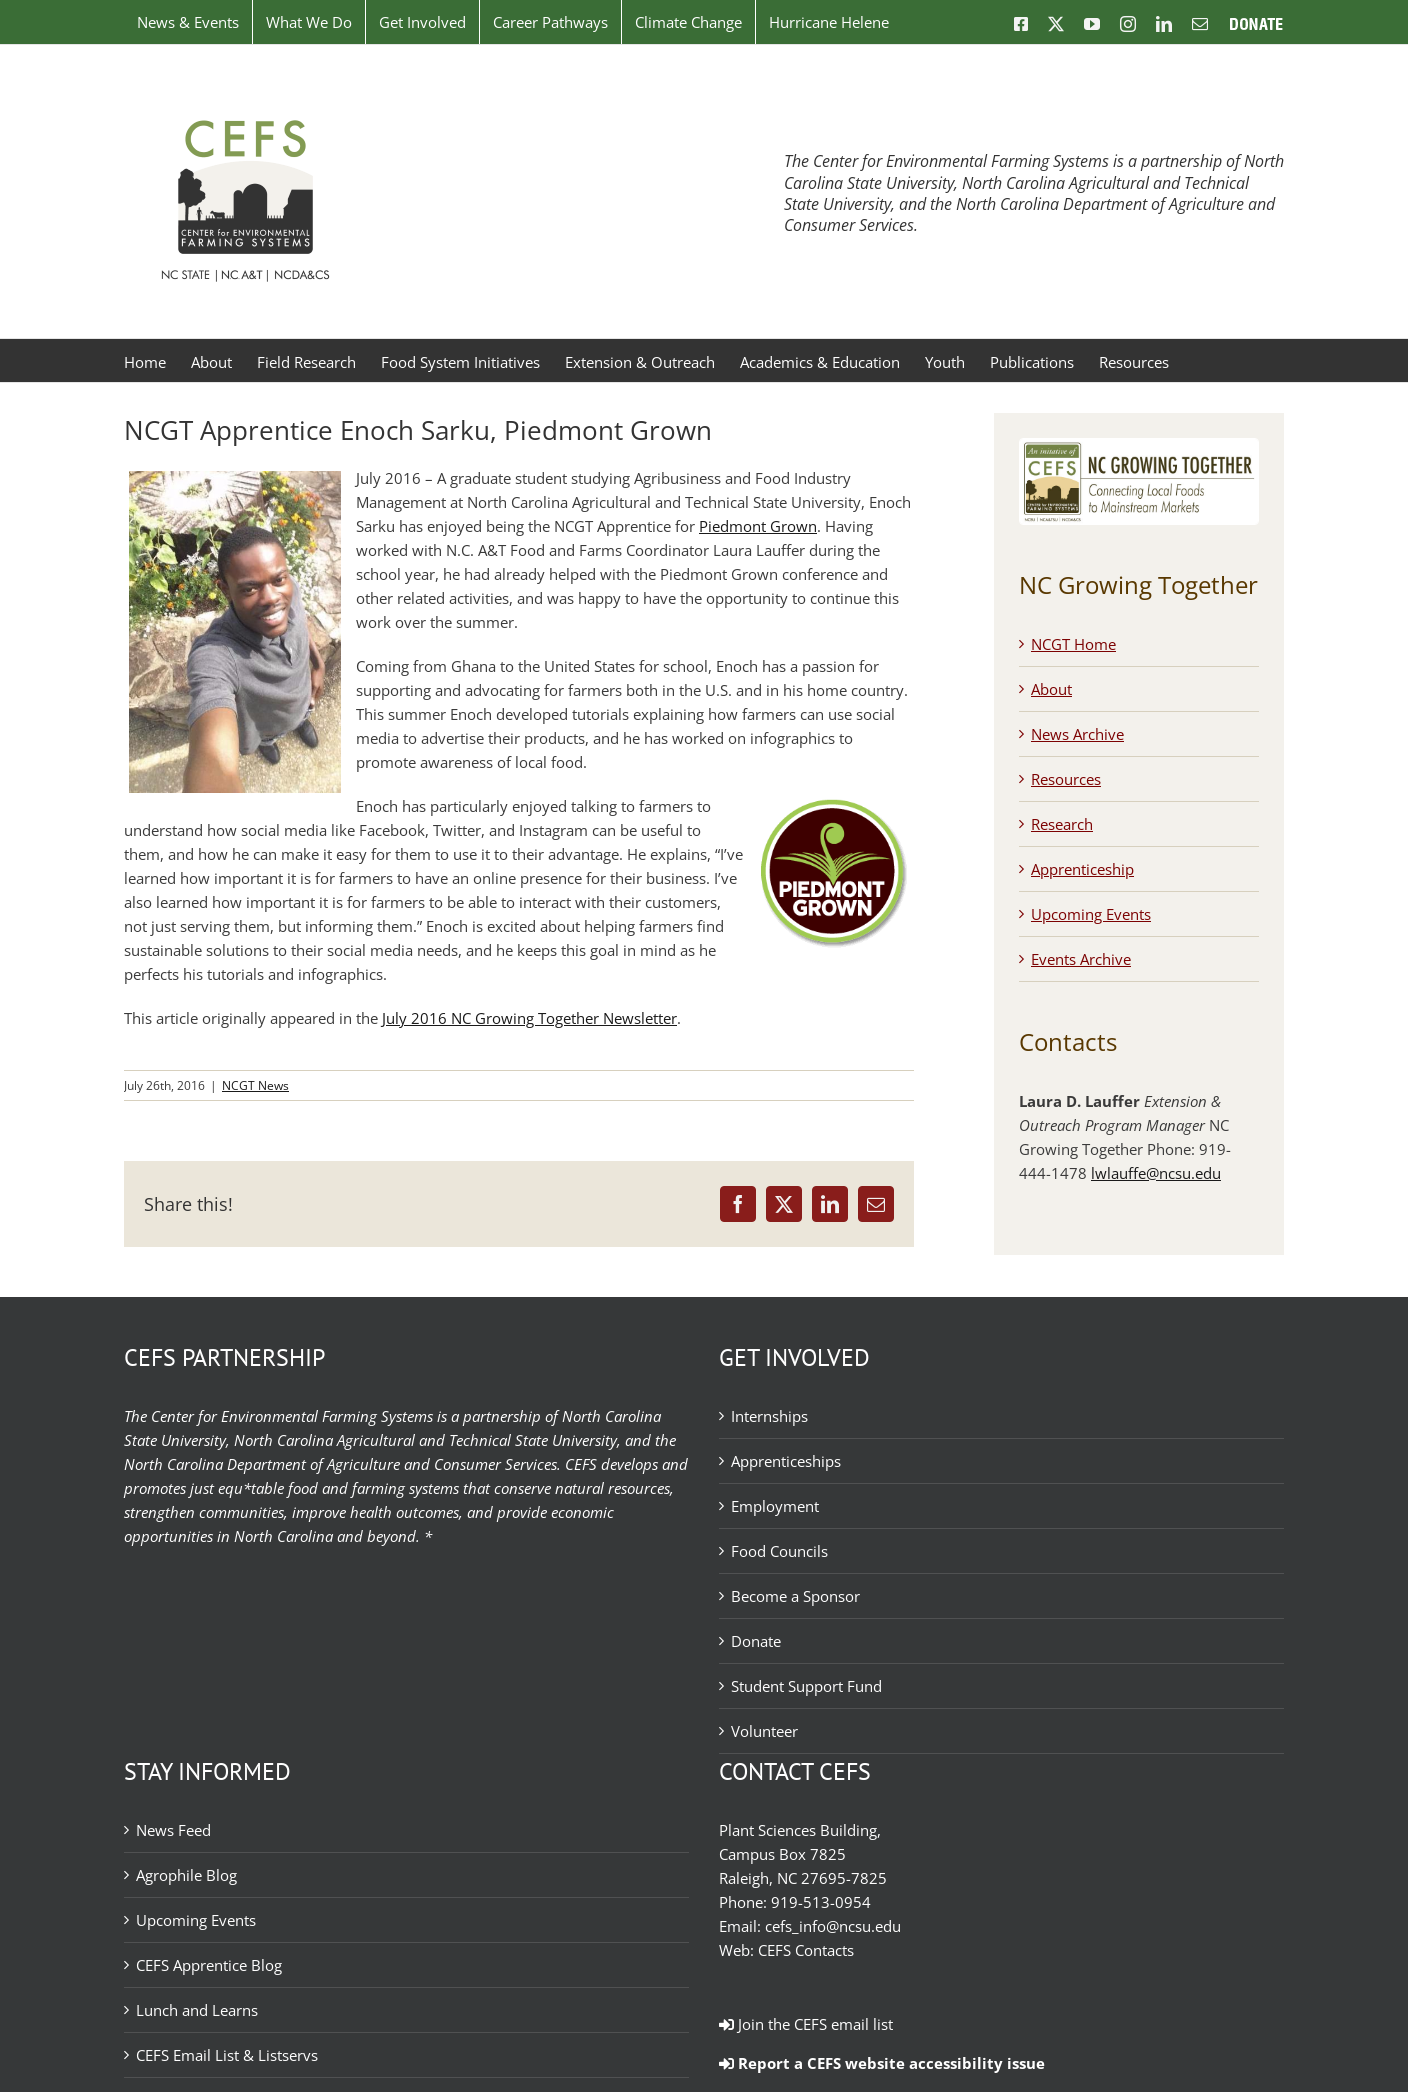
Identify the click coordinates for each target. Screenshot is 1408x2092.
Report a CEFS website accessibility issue (882, 2063)
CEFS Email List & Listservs (227, 2055)
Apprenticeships (786, 1461)
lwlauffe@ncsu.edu (1156, 1173)
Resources (1066, 779)
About (1051, 689)
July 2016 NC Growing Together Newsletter (529, 1018)
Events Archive (1081, 959)
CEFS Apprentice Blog (209, 1965)
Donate (756, 1641)
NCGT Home (1073, 644)
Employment (775, 1506)
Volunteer (764, 1731)
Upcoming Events (1091, 914)
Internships (769, 1416)
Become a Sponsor (795, 1596)
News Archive (1077, 734)
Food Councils (779, 1551)
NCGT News (255, 1085)
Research (1062, 824)
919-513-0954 (821, 1902)
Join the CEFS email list (806, 2024)
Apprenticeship (1082, 869)
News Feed (173, 1830)
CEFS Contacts (806, 1950)
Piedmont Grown (758, 526)
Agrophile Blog (186, 1875)
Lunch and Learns (197, 2010)
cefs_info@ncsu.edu (833, 1926)
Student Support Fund (806, 1686)
